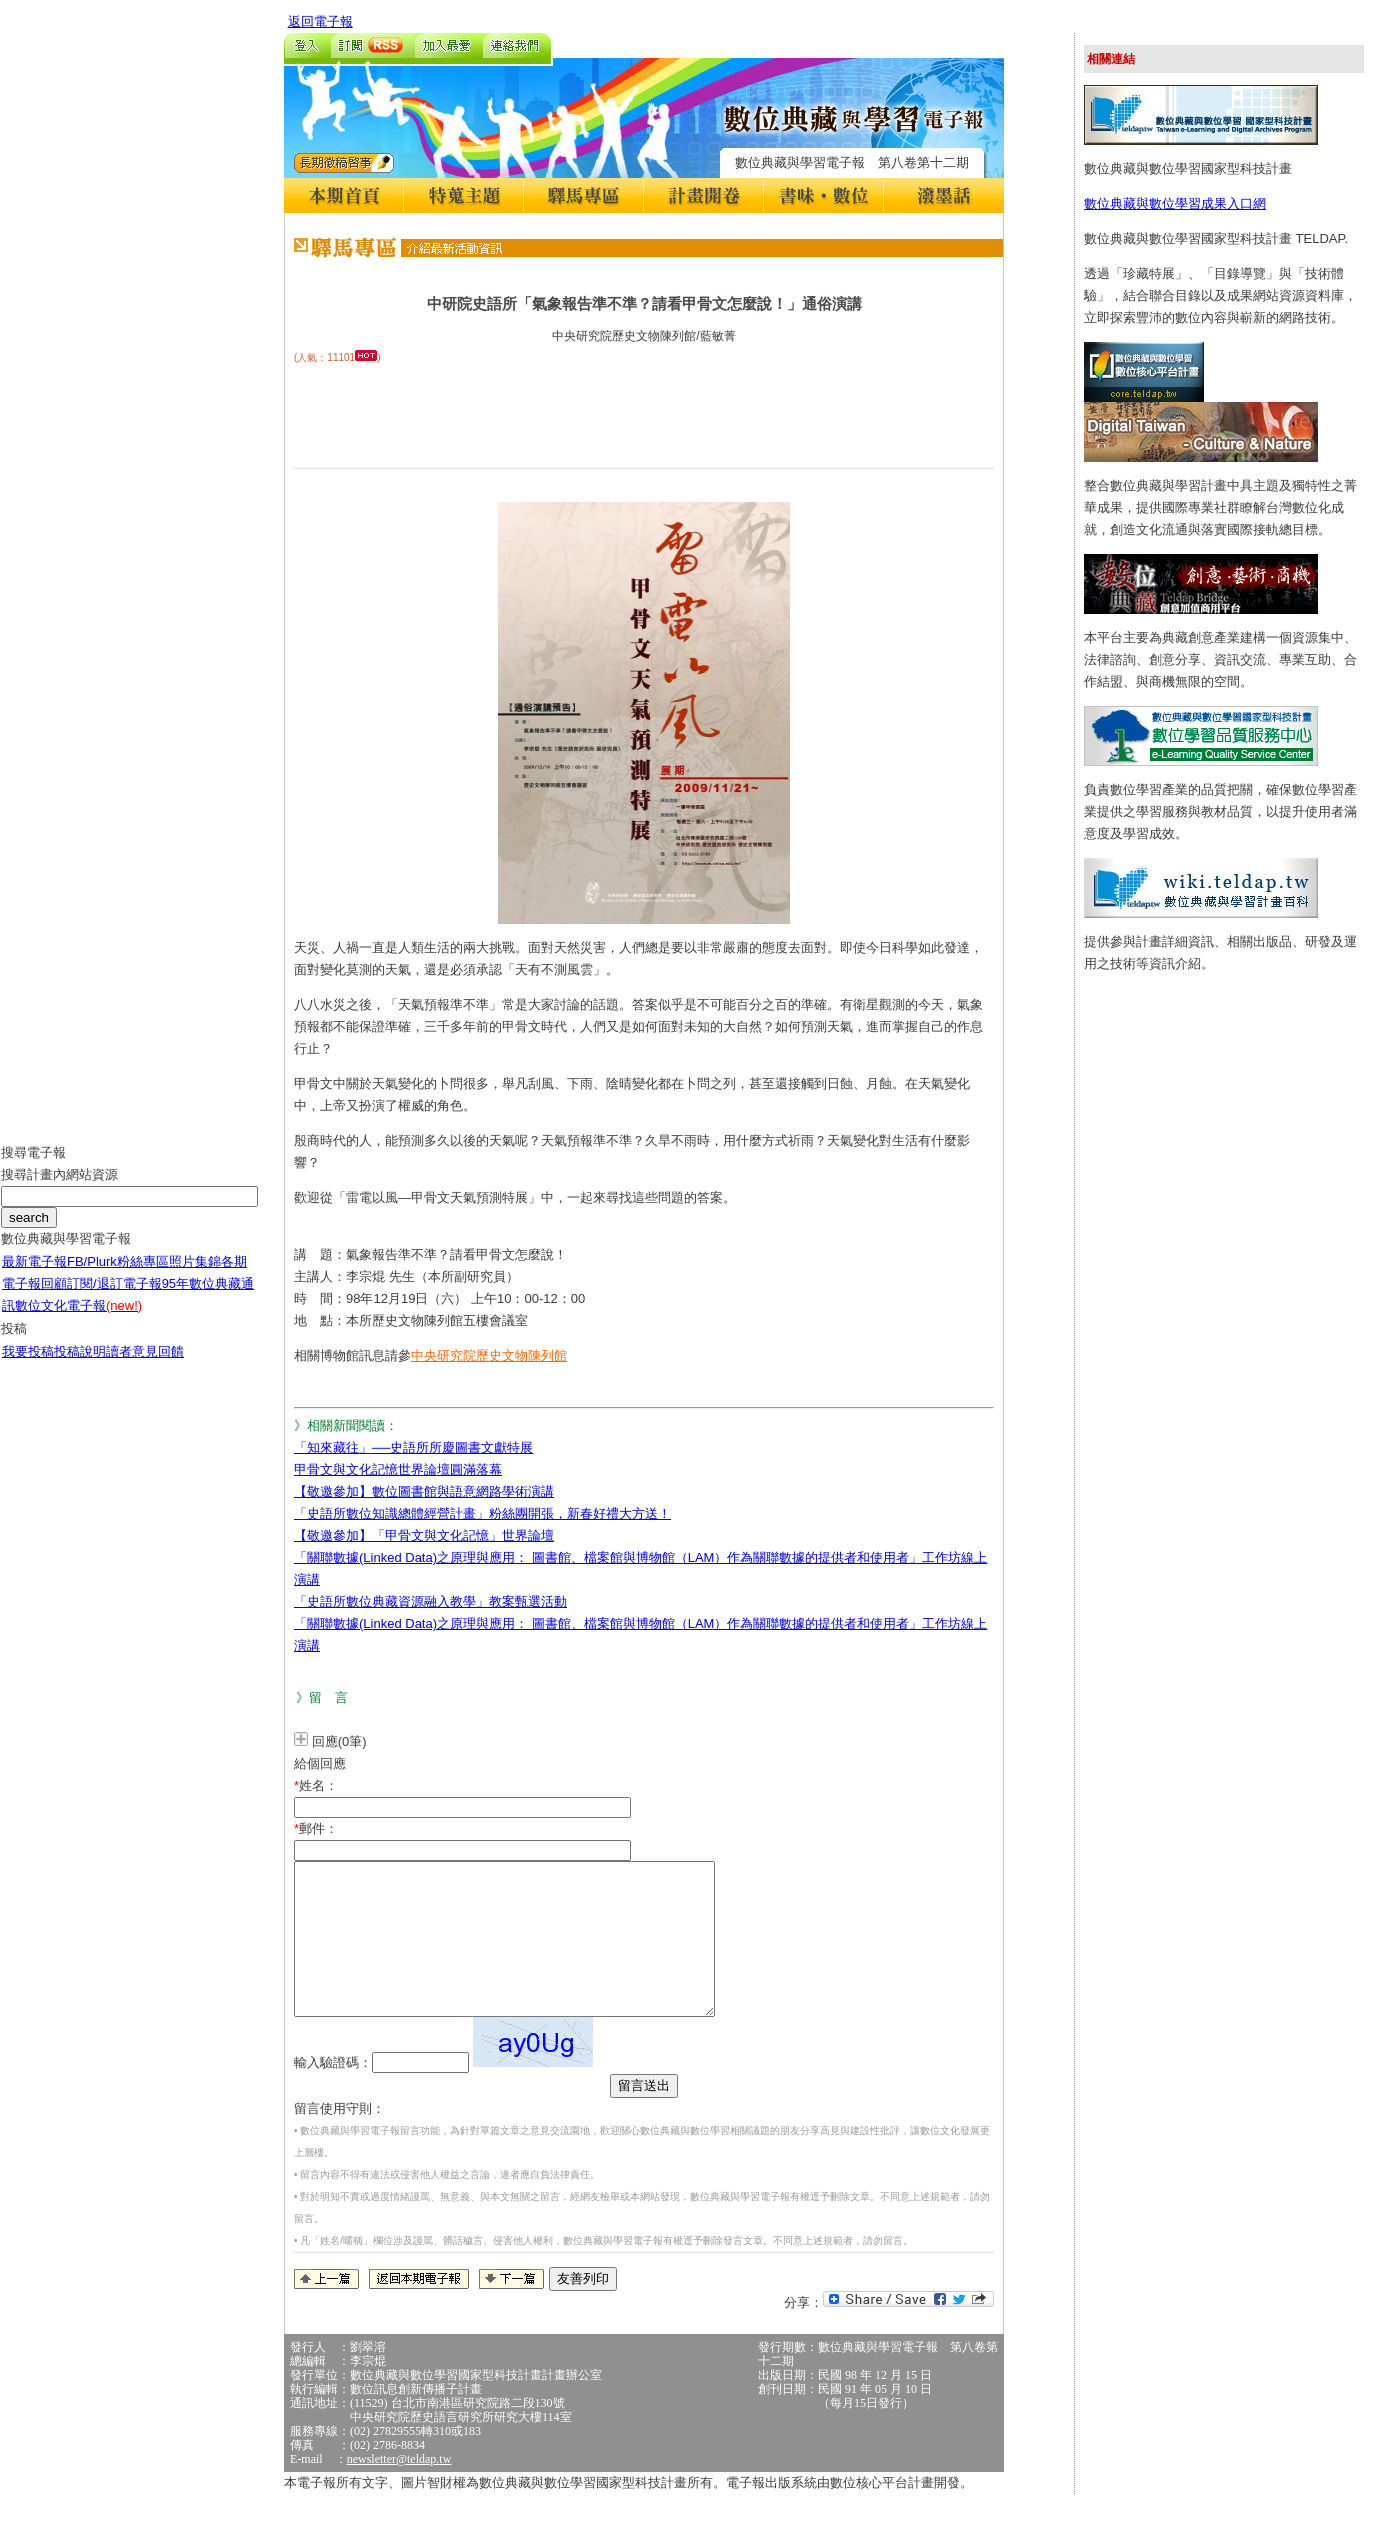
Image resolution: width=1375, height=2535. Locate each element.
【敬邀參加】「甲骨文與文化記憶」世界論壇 (424, 1535)
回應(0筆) (339, 1741)
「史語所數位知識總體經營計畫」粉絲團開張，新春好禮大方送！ (482, 1513)
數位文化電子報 (78, 1320)
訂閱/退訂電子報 (114, 1298)
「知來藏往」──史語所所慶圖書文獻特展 (413, 1447)
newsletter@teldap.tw (399, 2489)
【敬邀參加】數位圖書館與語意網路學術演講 (424, 1491)
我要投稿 (28, 1366)
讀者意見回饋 (145, 1366)
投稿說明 (80, 1366)
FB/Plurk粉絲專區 (118, 1276)
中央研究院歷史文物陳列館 (489, 1355)
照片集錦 (195, 1276)
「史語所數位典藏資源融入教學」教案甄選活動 (430, 1601)
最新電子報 (34, 1276)
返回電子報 (320, 21)
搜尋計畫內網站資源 (59, 1189)
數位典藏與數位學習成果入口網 (1175, 203)
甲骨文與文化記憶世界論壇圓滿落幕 (398, 1469)
